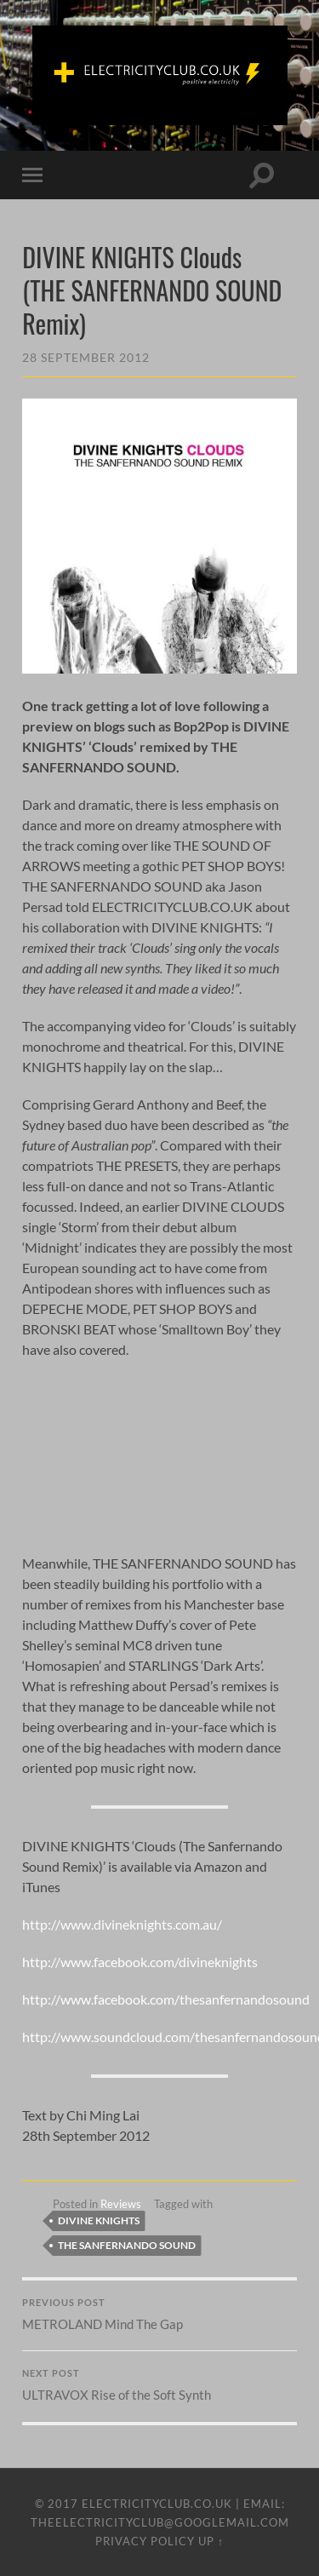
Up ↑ (211, 2541)
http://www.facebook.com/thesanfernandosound (166, 1999)
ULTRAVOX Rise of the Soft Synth (159, 2385)
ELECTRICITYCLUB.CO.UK (157, 2503)
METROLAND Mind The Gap (159, 2315)
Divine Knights (99, 2220)
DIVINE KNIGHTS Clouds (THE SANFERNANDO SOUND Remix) (152, 290)
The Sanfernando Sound (127, 2245)
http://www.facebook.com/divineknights (140, 1962)
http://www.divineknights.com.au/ (122, 1924)
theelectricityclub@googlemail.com (160, 2522)
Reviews (120, 2204)
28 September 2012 (86, 357)
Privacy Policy (145, 2541)
